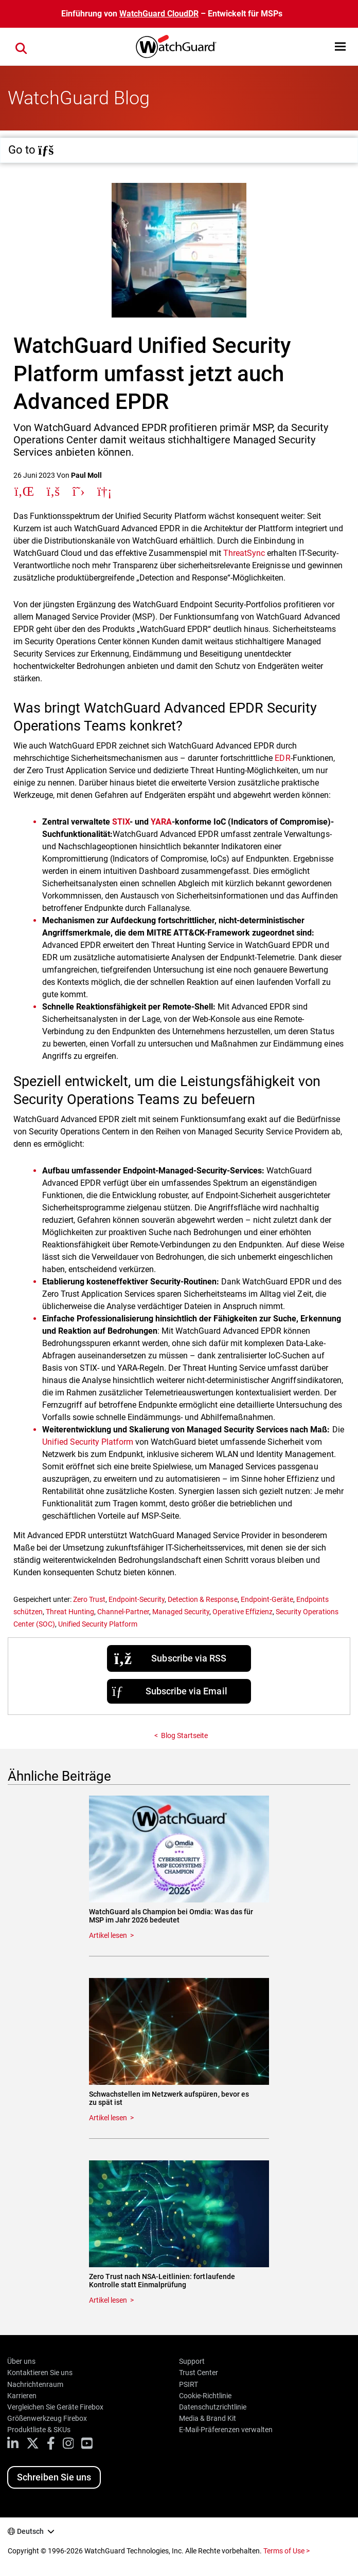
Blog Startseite (184, 1735)
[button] (340, 46)
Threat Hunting (70, 1612)
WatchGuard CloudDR (159, 13)
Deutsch (30, 2531)
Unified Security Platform (87, 1442)
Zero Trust (89, 1599)
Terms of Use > (286, 2551)
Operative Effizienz (242, 1612)
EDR (282, 758)
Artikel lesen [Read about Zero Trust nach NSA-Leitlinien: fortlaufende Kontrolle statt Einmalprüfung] (108, 2300)
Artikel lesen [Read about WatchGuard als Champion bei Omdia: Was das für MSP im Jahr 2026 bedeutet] (108, 1935)
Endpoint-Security (137, 1599)
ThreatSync (244, 553)
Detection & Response (202, 1599)
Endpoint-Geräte (267, 1599)
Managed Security (180, 1612)
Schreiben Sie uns (54, 2477)
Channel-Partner (123, 1612)
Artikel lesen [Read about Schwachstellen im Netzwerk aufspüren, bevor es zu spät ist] (108, 2118)
